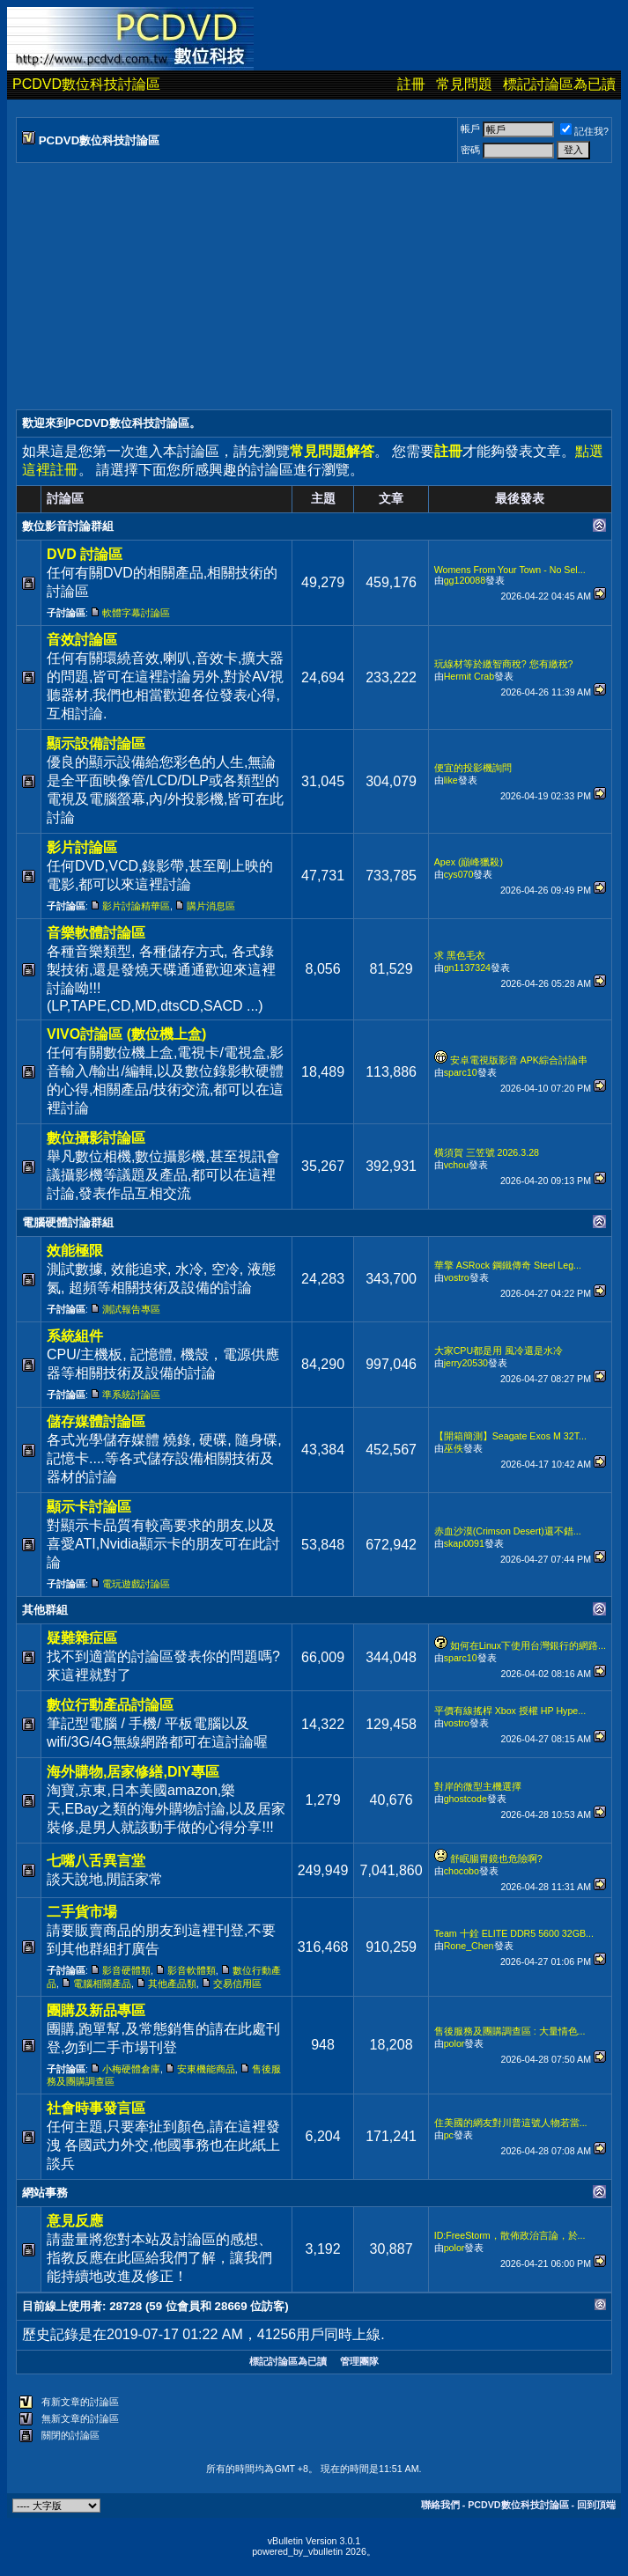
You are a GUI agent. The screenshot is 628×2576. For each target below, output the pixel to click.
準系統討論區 (131, 1394)
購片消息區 (211, 906)
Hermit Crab (469, 676)
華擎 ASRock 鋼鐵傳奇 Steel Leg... (507, 1265)
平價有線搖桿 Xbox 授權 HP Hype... (510, 1710)
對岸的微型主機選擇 (477, 1786)
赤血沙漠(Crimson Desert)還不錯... (507, 1531)
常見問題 (464, 84)
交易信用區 (237, 1983)
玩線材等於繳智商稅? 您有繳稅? (503, 664)
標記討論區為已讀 (559, 84)
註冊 (411, 84)
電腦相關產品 (102, 1983)
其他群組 (45, 1609)
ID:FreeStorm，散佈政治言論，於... (510, 2235)
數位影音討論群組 (68, 526)
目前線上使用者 (62, 2306)
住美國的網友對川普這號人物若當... (510, 2122)
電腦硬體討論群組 (68, 1222)
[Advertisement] (314, 286)
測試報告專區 (131, 1309)
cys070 (459, 874)
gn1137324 (467, 967)
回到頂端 (596, 2504)
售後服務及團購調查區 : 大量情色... (510, 2031)
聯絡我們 (440, 2504)
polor (454, 2043)
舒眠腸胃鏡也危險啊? (496, 1858)
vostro (456, 1277)
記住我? (584, 131)
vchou (456, 1164)
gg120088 (464, 580)
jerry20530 (466, 1363)
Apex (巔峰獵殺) (468, 862)
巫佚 (453, 1448)
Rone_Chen (469, 1945)
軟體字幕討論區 (136, 612)
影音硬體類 (126, 1970)
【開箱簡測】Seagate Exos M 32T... (510, 1436)
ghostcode (465, 1798)
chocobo (461, 1871)
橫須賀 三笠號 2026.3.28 (486, 1152)
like (451, 780)
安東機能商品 (206, 2069)
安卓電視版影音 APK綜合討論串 (518, 1060)
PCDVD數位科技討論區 (86, 84)
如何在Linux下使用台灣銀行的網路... (528, 1645)
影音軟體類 (191, 1970)
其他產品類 (172, 1983)
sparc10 (460, 1072)
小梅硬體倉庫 (131, 2069)
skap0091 (464, 1543)
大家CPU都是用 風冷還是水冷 (498, 1350)
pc (449, 2135)
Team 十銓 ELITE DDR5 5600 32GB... (514, 1933)
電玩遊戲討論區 (136, 1584)
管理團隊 (359, 2361)
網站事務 (45, 2192)
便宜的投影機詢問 (473, 767)
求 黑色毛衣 (459, 955)
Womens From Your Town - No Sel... (510, 569)
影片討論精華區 (136, 906)
